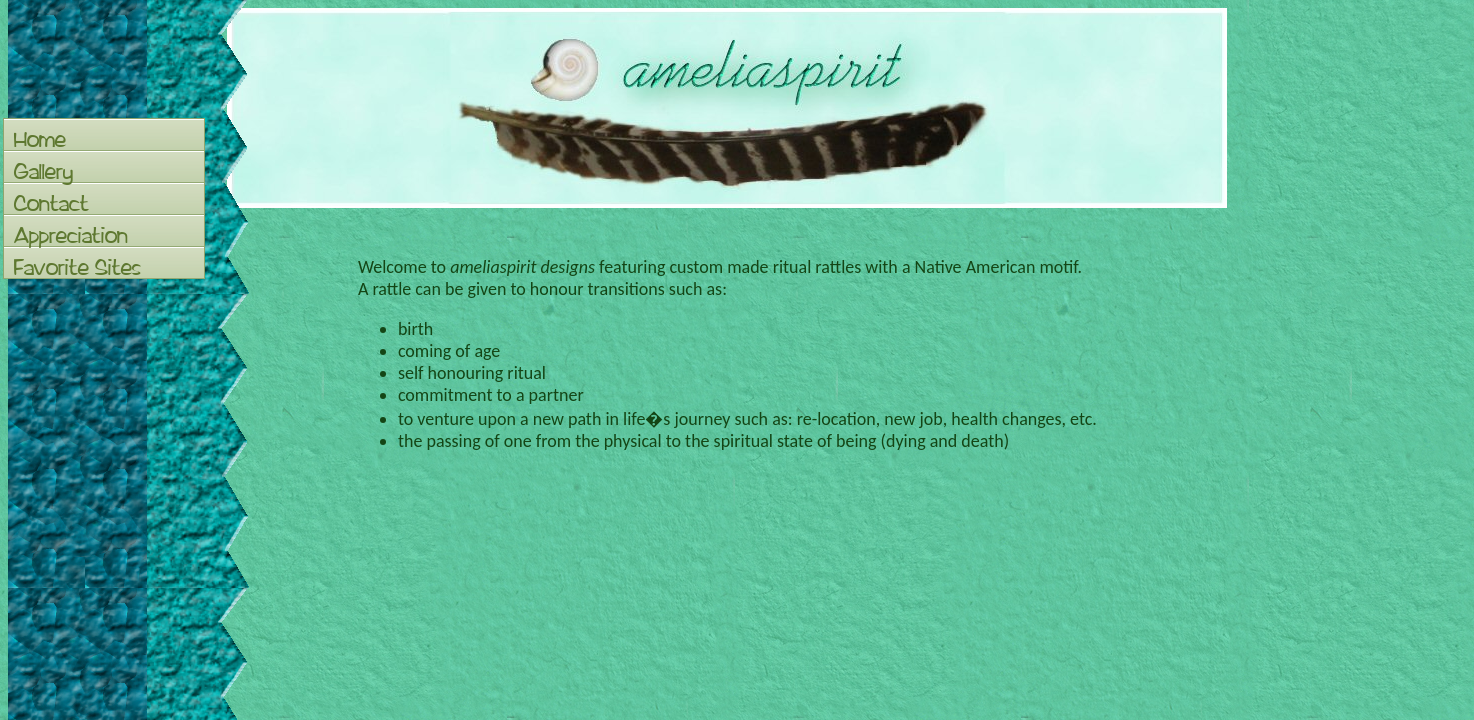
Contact (51, 203)
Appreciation (71, 235)
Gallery (43, 171)
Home (40, 139)
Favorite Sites (77, 267)
